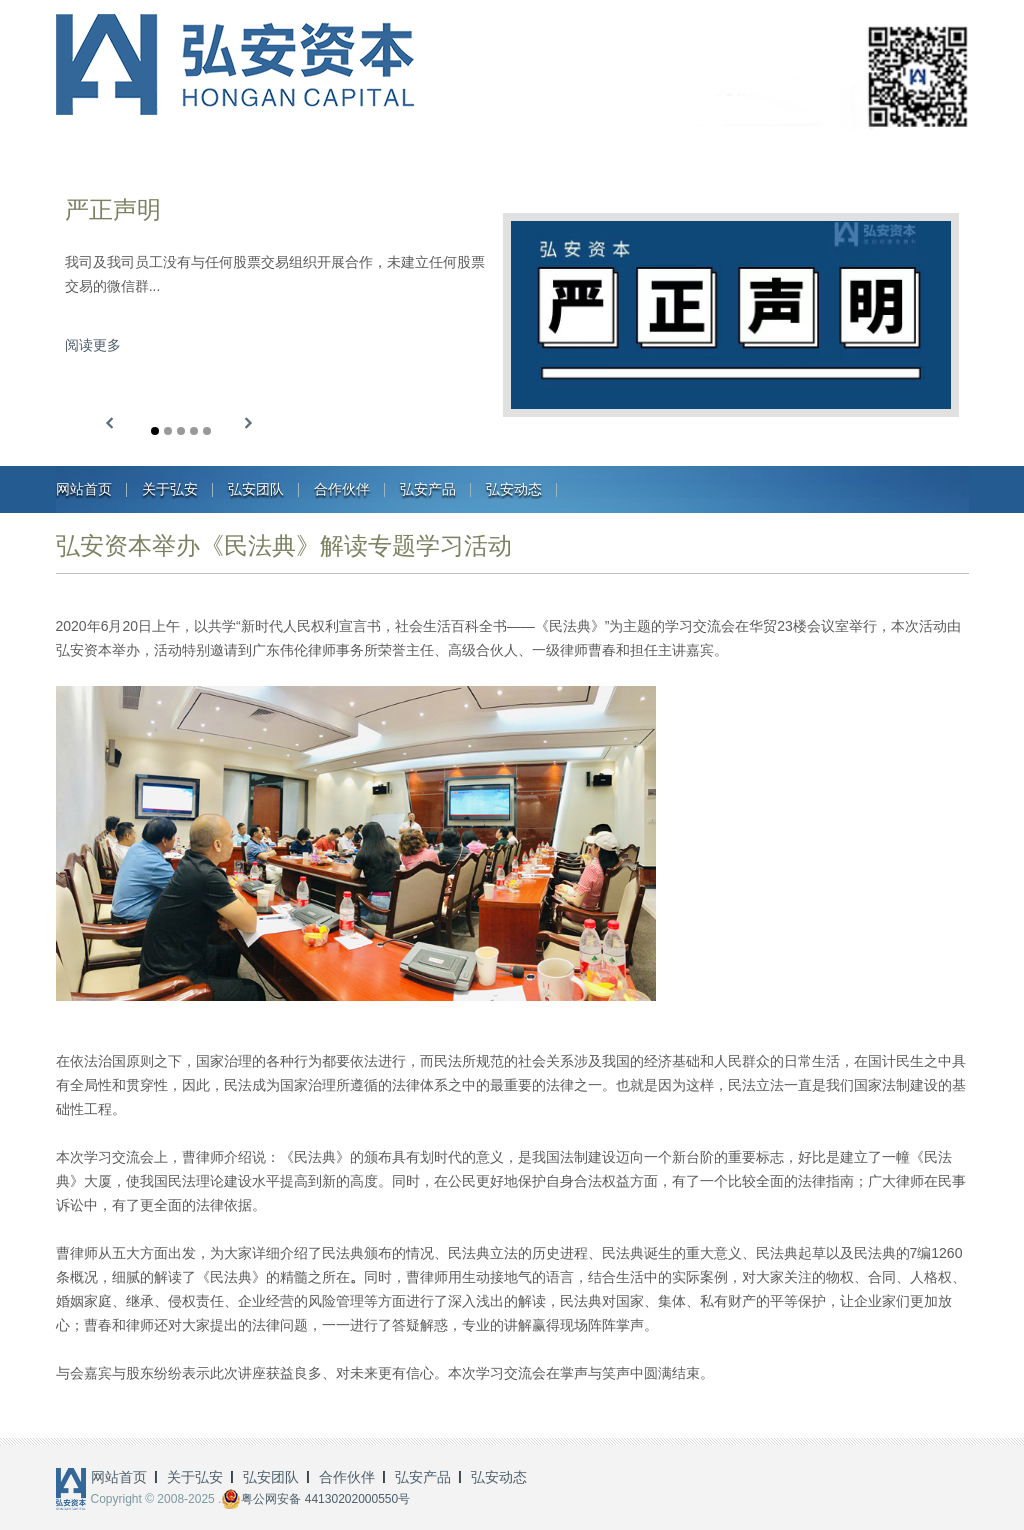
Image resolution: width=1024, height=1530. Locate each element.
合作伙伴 (342, 489)
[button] (109, 423)
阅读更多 (93, 345)
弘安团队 (256, 489)
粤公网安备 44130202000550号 (315, 1499)
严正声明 (113, 209)
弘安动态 (514, 489)
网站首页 (84, 489)
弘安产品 (428, 489)
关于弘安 (170, 489)
